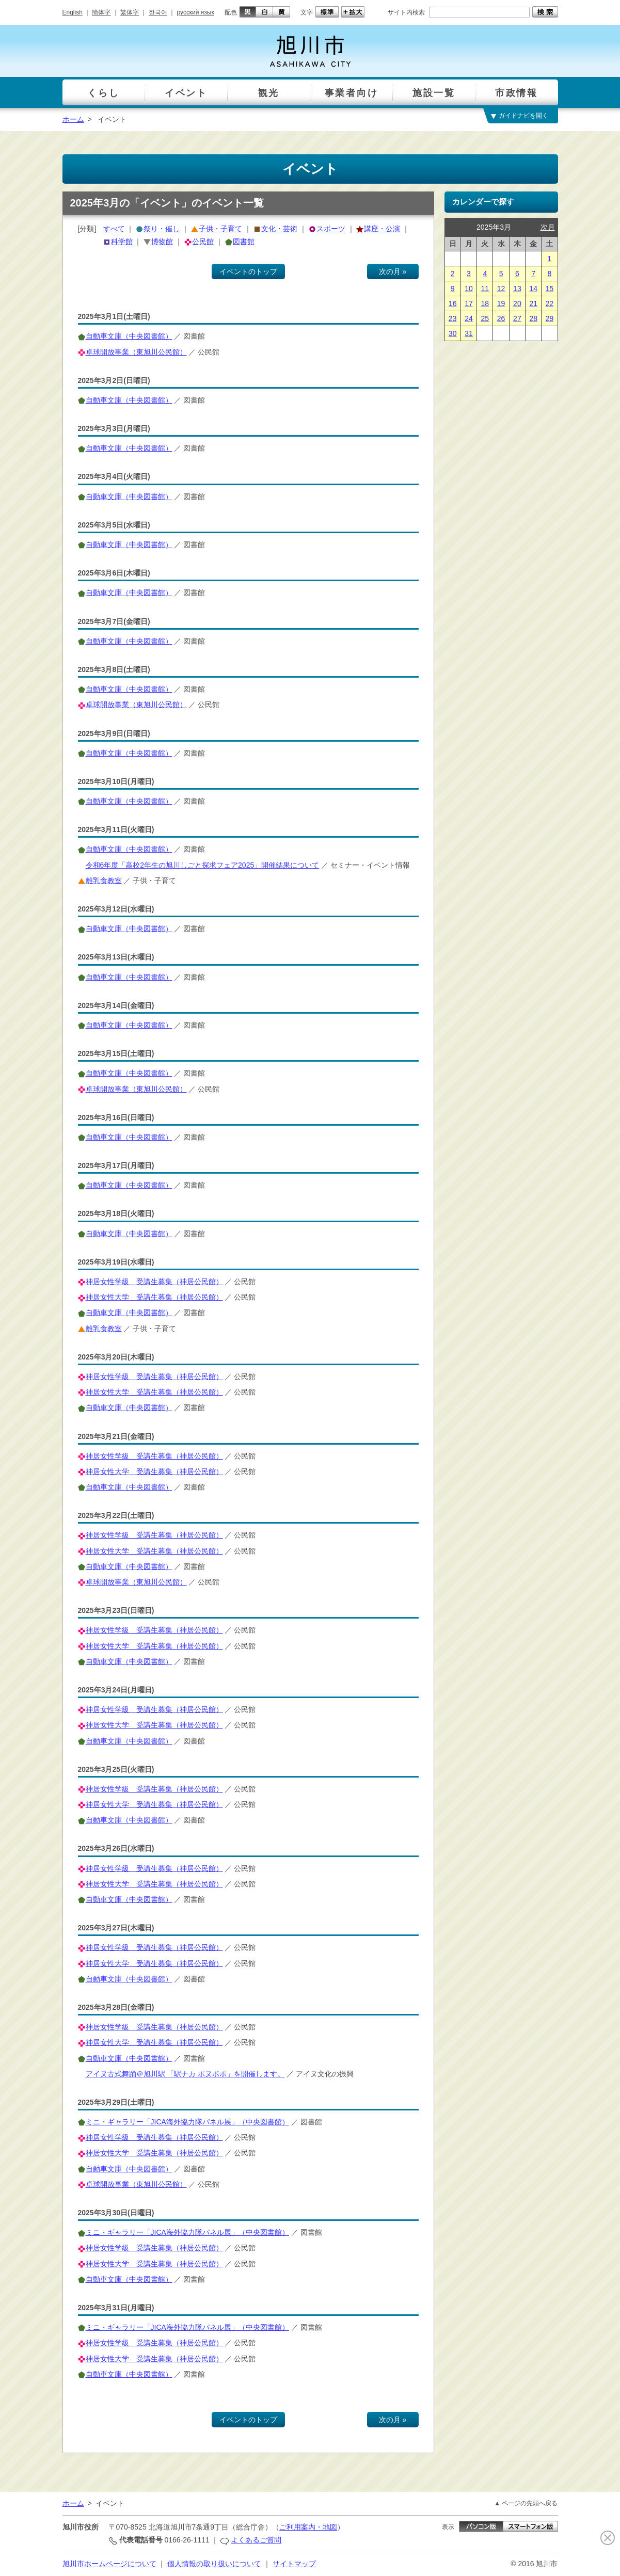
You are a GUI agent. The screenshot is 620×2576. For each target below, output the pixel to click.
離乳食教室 (104, 880)
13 (517, 288)
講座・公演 (382, 229)
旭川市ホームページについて (109, 2563)
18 (485, 303)
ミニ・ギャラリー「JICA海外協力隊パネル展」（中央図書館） (187, 2122)
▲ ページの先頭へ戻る (526, 2503)
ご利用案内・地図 (308, 2527)
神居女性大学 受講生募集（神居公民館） (154, 1297)
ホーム (73, 119)
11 (485, 288)
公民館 (203, 241)
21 (533, 303)
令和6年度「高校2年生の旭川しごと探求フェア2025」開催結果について (203, 865)
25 (485, 318)
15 (550, 288)
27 (517, 318)
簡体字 (101, 12)
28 (533, 318)
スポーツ (330, 229)
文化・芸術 (279, 229)
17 (469, 303)
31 (469, 333)
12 (501, 288)
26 (501, 318)
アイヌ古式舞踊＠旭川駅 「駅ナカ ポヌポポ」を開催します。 (185, 2074)
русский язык (195, 12)
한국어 (158, 12)
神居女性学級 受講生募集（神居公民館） (154, 1281)
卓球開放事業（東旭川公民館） (136, 352)
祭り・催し (162, 229)
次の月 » (393, 271)
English (72, 12)
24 (469, 318)
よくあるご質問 (256, 2540)
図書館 (244, 241)
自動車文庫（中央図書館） (129, 336)
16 (453, 303)
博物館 (162, 241)
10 (469, 288)
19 (501, 303)
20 (517, 303)
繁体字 (129, 12)
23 (453, 318)
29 (550, 318)
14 (533, 288)
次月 (547, 227)
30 (453, 333)
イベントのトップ (248, 271)
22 (550, 303)
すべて (114, 229)
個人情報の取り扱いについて (214, 2563)
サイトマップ (294, 2563)
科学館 (122, 241)
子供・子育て (220, 229)
